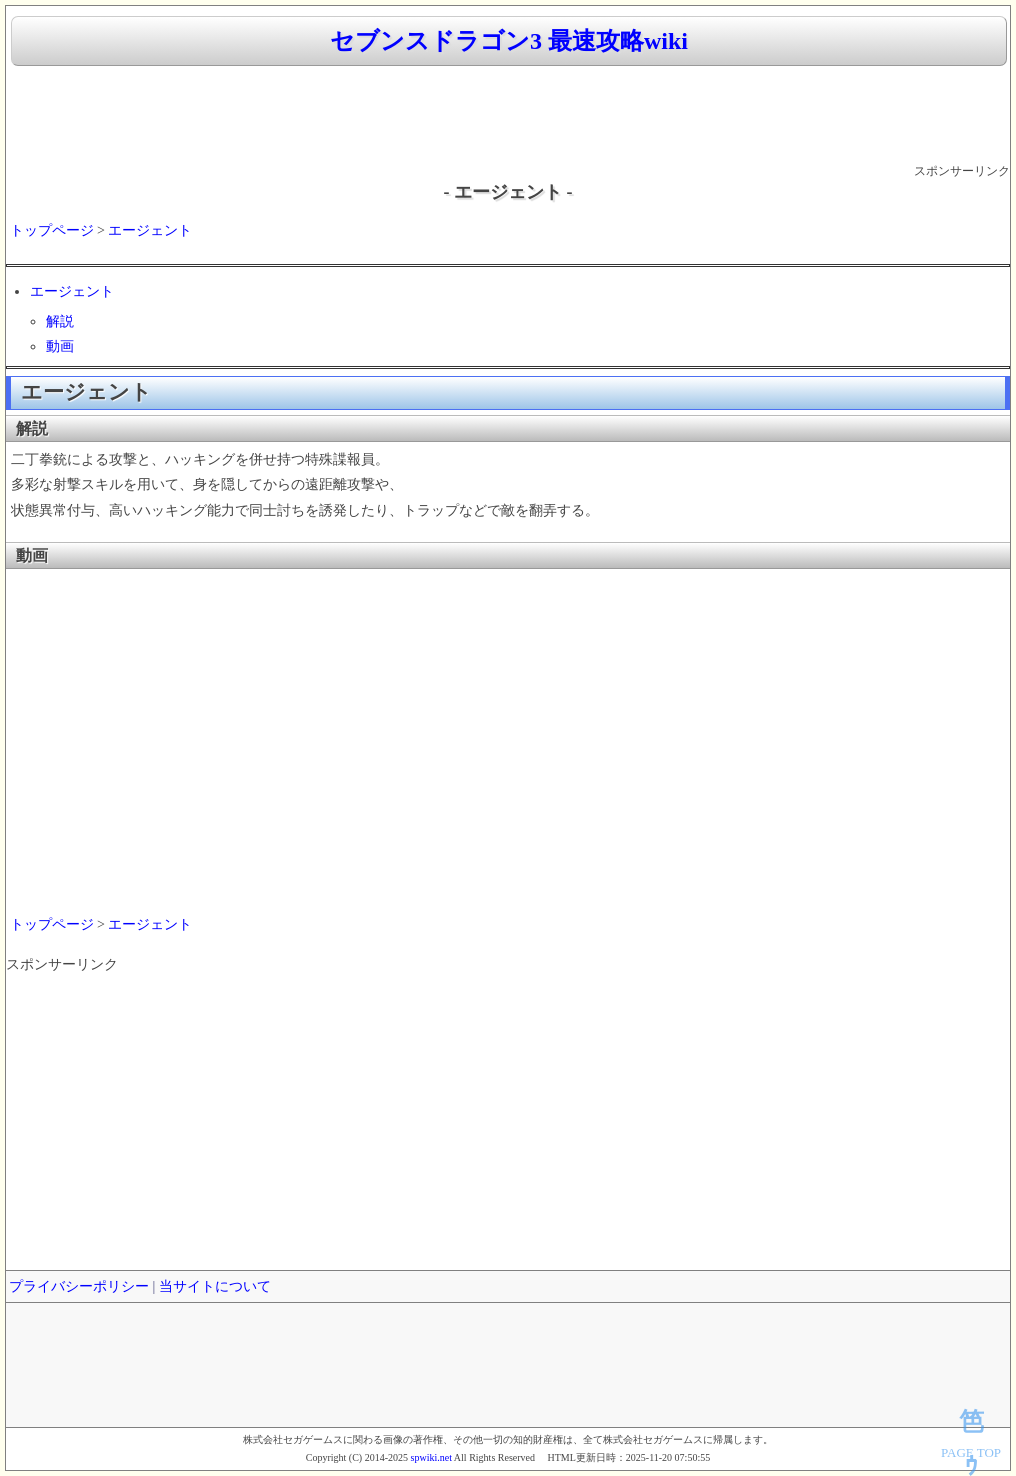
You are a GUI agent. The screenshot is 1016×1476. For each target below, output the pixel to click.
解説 (60, 321)
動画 (60, 346)
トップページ (52, 230)
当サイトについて (215, 1286)
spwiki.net (431, 1457)
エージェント (150, 230)
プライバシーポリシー (79, 1286)
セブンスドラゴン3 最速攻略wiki (509, 41)
